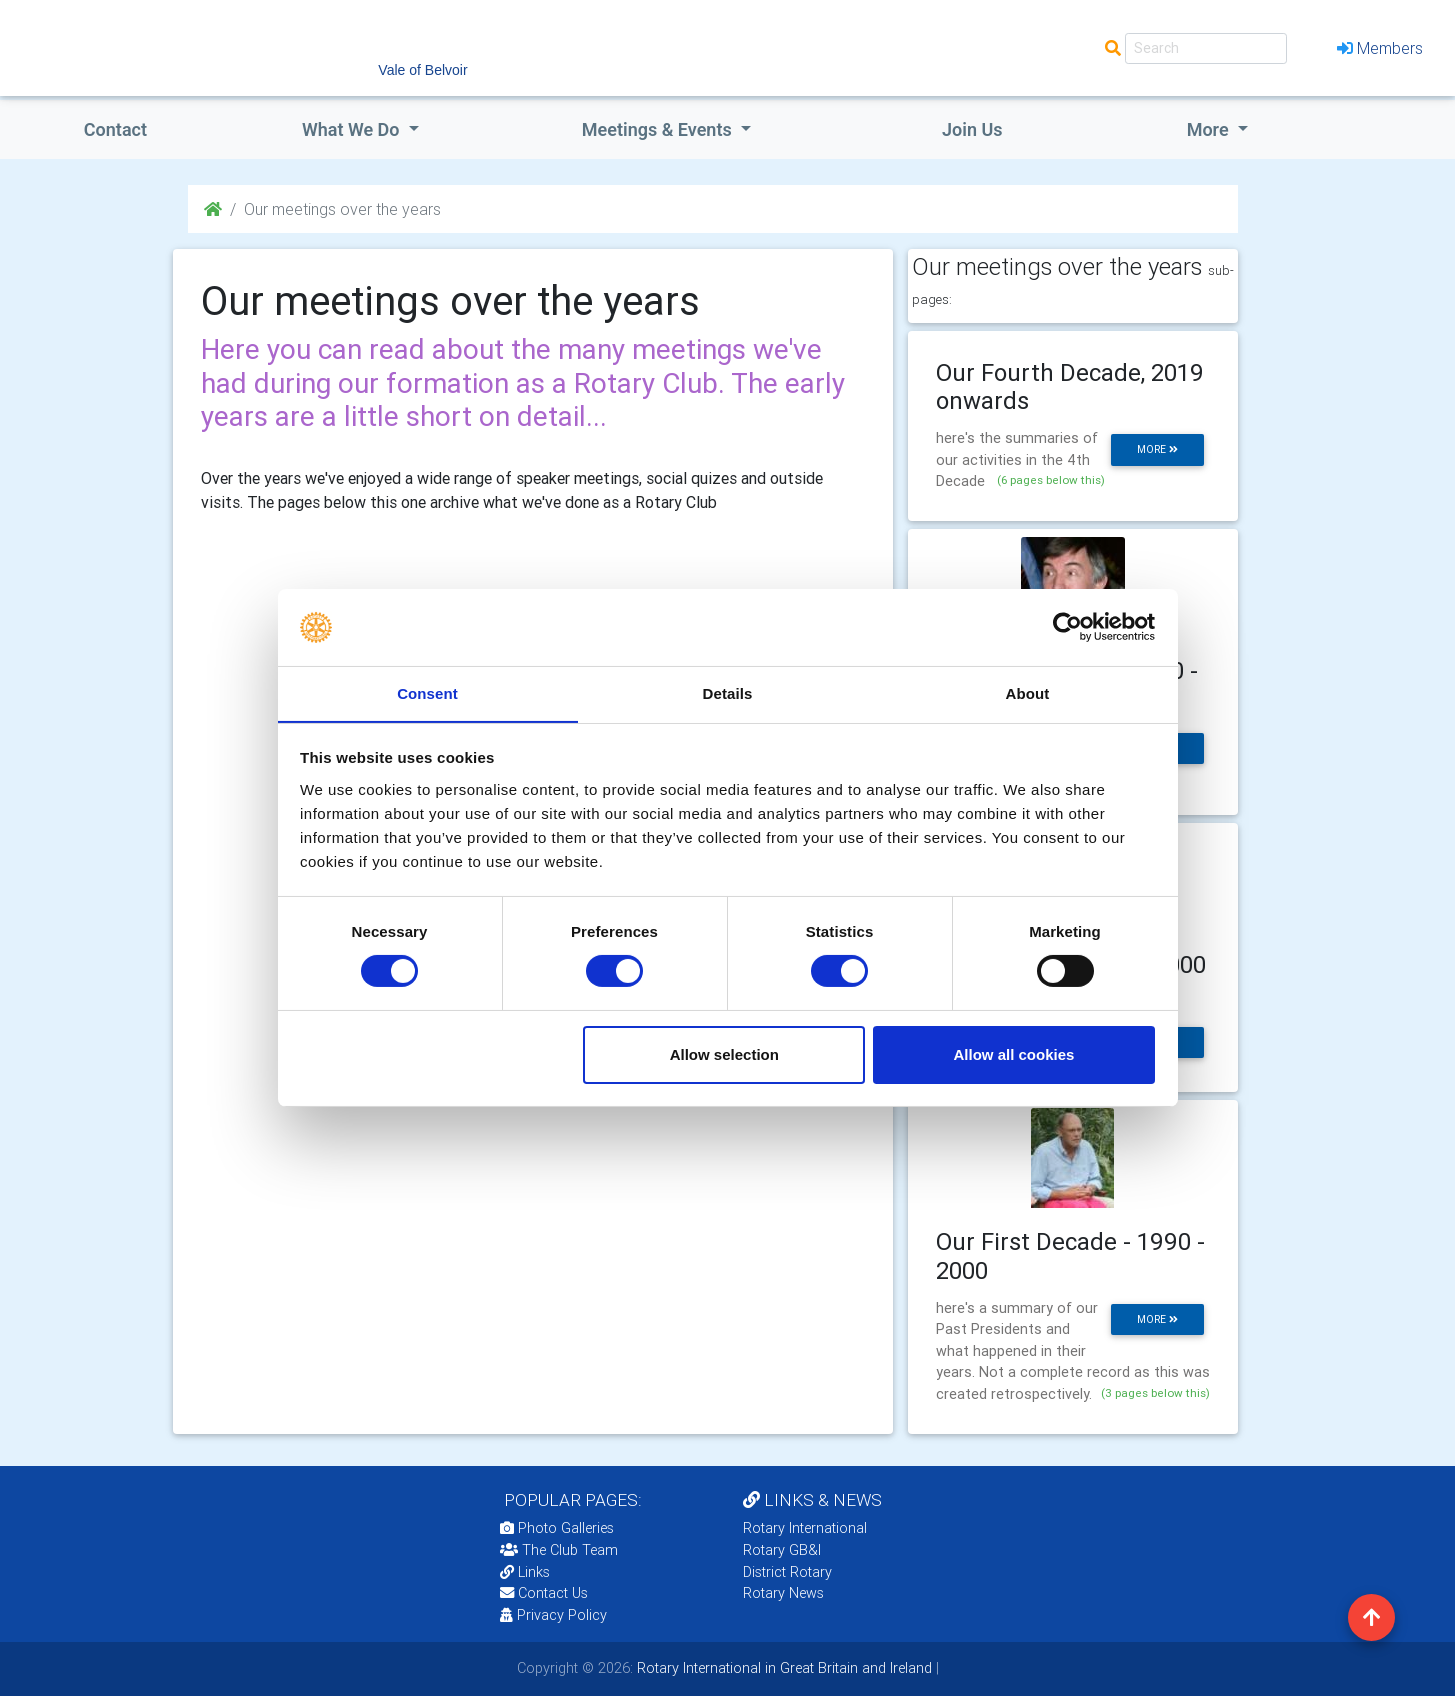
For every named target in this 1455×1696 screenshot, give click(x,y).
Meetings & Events (659, 129)
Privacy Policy (553, 1615)
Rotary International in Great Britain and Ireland (782, 1668)
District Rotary (787, 1572)
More (1210, 129)
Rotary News (783, 1593)
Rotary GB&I (782, 1550)
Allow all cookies (1013, 1054)
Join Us (972, 129)
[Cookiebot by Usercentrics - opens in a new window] (1067, 627)
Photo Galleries (557, 1528)
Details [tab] (728, 692)
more (1157, 449)
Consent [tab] (427, 692)
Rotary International (805, 1528)
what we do (353, 129)
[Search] (1206, 48)
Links (525, 1572)
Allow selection (724, 1054)
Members (1380, 48)
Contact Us (544, 1593)
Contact (115, 129)
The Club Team (559, 1550)
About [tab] (1028, 692)
